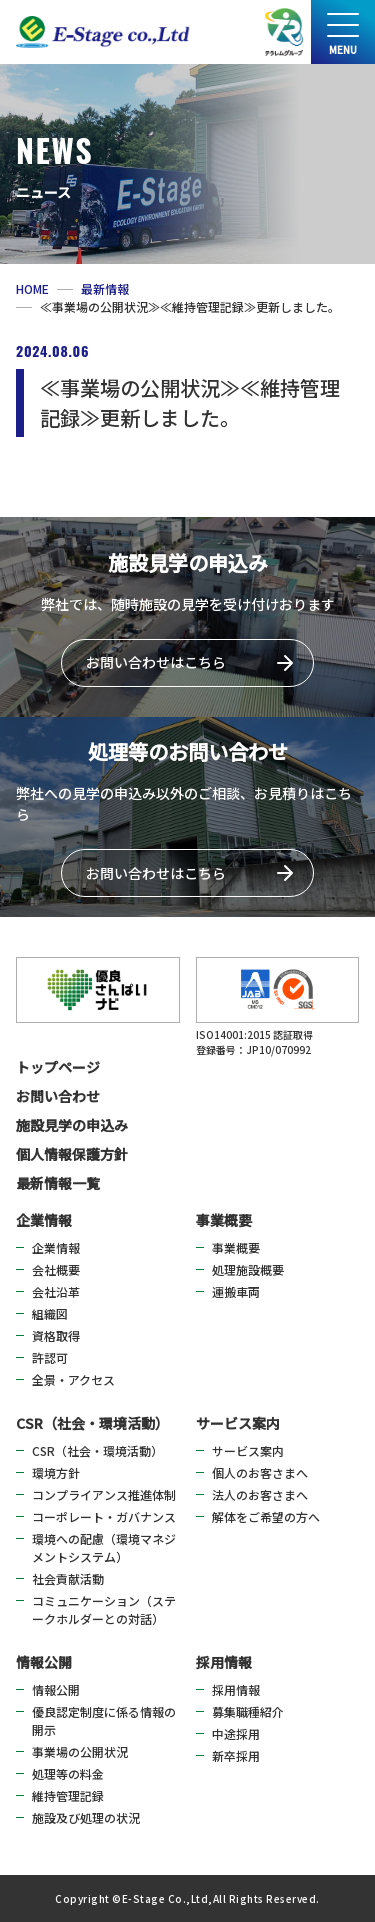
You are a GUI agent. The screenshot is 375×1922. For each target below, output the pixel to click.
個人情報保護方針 (72, 1154)
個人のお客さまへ (260, 1472)
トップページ (58, 1067)
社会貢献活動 (68, 1578)
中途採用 (236, 1733)
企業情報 (44, 1220)
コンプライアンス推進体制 (104, 1494)
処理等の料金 (68, 1773)
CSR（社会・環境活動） (92, 1423)
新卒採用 (236, 1755)
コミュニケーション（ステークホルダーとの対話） (104, 1609)
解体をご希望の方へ (266, 1516)
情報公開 (44, 1662)
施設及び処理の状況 (86, 1817)
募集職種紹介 (248, 1711)
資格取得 (56, 1335)
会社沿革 (56, 1291)
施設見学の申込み (72, 1125)
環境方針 (56, 1472)
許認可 (50, 1357)
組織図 (50, 1313)
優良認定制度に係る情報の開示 (104, 1720)
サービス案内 (238, 1423)
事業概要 (224, 1220)
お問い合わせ (58, 1096)
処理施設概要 (248, 1269)
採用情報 (224, 1662)
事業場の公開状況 (80, 1751)
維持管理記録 (68, 1795)
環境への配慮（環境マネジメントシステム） (104, 1547)
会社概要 (56, 1269)
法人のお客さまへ (260, 1494)
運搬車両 (236, 1291)
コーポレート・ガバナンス (104, 1516)
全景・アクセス (73, 1379)
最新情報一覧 (58, 1183)
